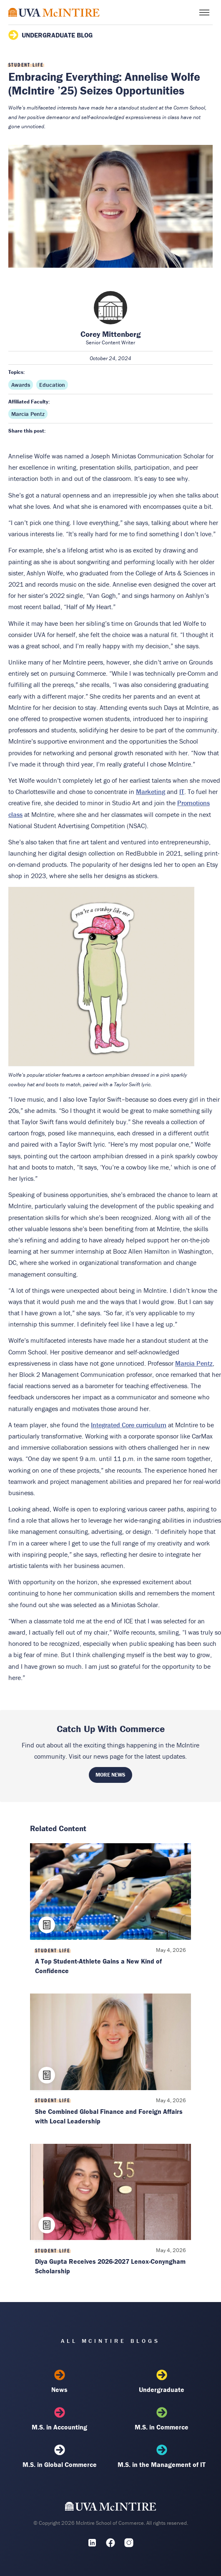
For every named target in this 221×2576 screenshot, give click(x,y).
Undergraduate (162, 2381)
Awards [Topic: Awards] (20, 384)
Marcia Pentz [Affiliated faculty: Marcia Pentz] (28, 414)
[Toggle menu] (204, 12)
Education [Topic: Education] (52, 384)
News (59, 2381)
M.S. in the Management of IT (162, 2456)
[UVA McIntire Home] (110, 2508)
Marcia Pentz (194, 1363)
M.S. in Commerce (162, 2419)
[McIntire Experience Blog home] (54, 12)
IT (181, 791)
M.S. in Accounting (59, 2419)
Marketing (150, 791)
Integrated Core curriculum (128, 1425)
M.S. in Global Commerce (59, 2456)
